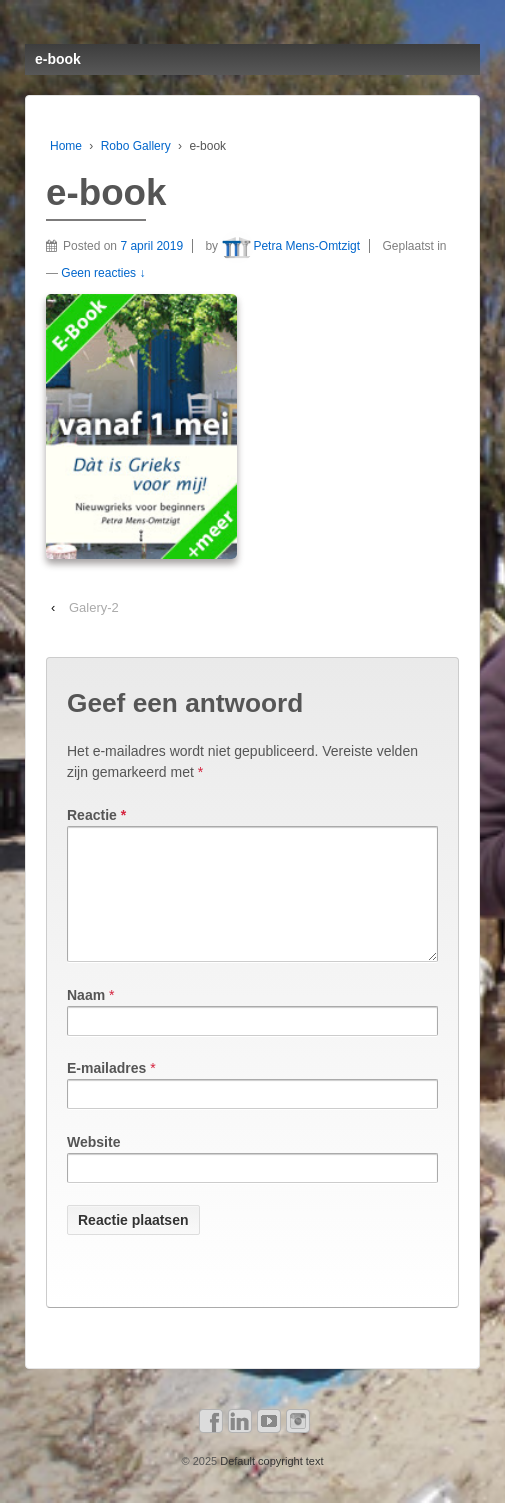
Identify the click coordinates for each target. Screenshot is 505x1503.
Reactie (96, 815)
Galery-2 (94, 607)
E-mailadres (106, 1092)
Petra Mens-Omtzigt (290, 246)
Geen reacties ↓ (103, 273)
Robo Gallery (136, 146)
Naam (86, 1019)
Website (93, 1166)
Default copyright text (270, 1485)
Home (66, 146)
